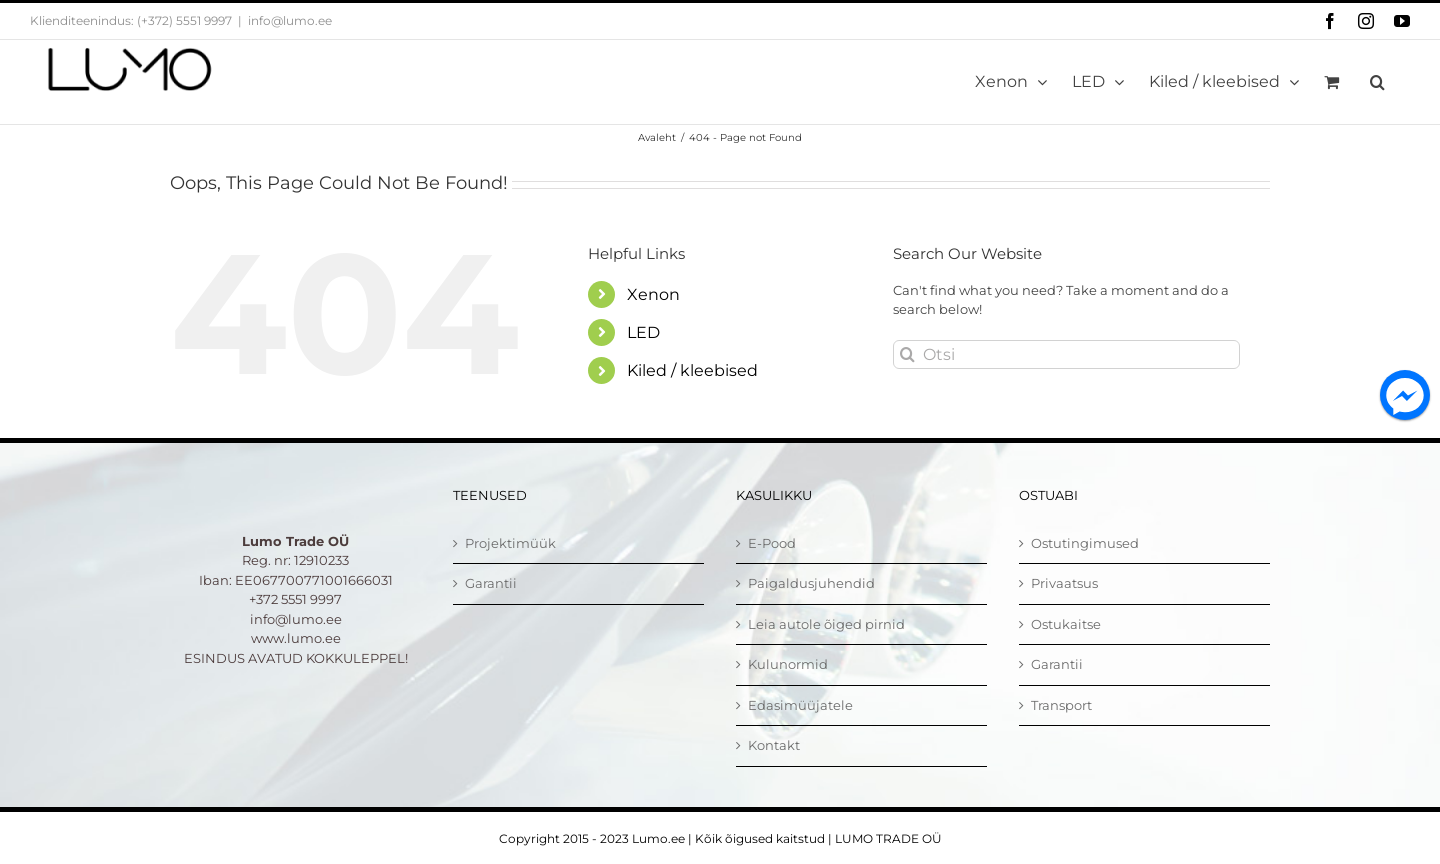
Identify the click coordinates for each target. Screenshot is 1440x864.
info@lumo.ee (290, 20)
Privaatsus (1064, 583)
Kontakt (774, 745)
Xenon (653, 294)
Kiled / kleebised (692, 370)
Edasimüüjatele (800, 705)
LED (643, 332)
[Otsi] (1066, 354)
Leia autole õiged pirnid (826, 624)
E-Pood (772, 543)
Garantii (491, 583)
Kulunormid (788, 664)
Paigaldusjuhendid (811, 583)
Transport (1061, 705)
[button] (1377, 82)
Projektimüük (510, 543)
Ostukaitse (1066, 624)
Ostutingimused (1085, 543)
